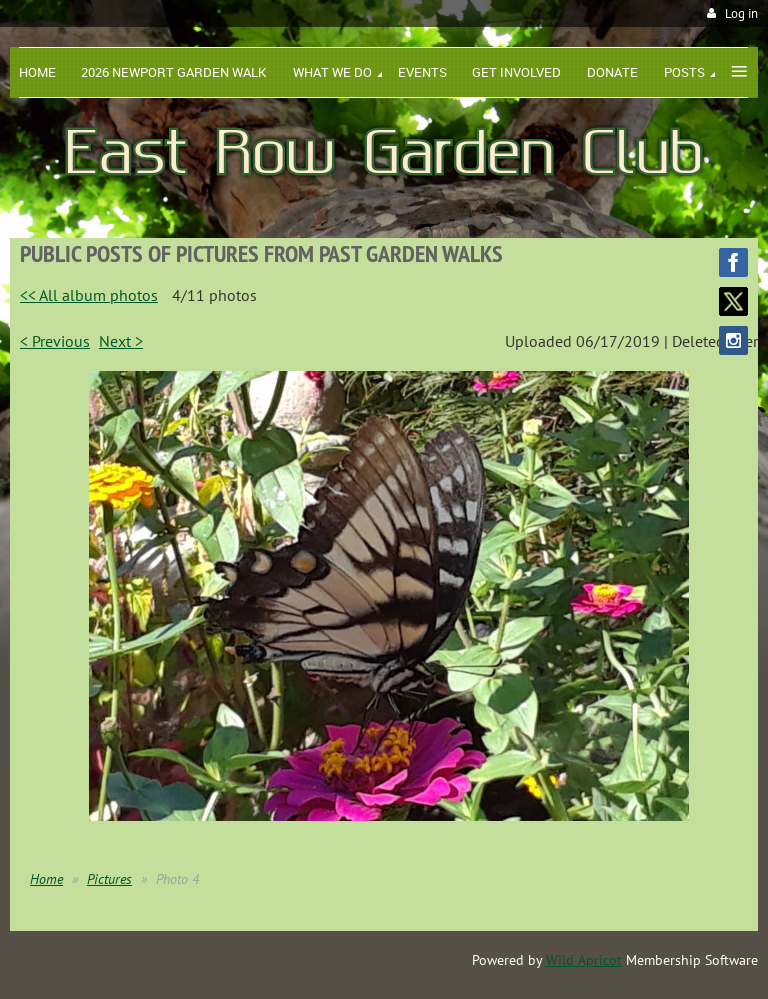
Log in (741, 13)
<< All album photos (89, 295)
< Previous (55, 341)
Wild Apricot (584, 960)
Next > (121, 341)
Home (46, 879)
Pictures (109, 879)
